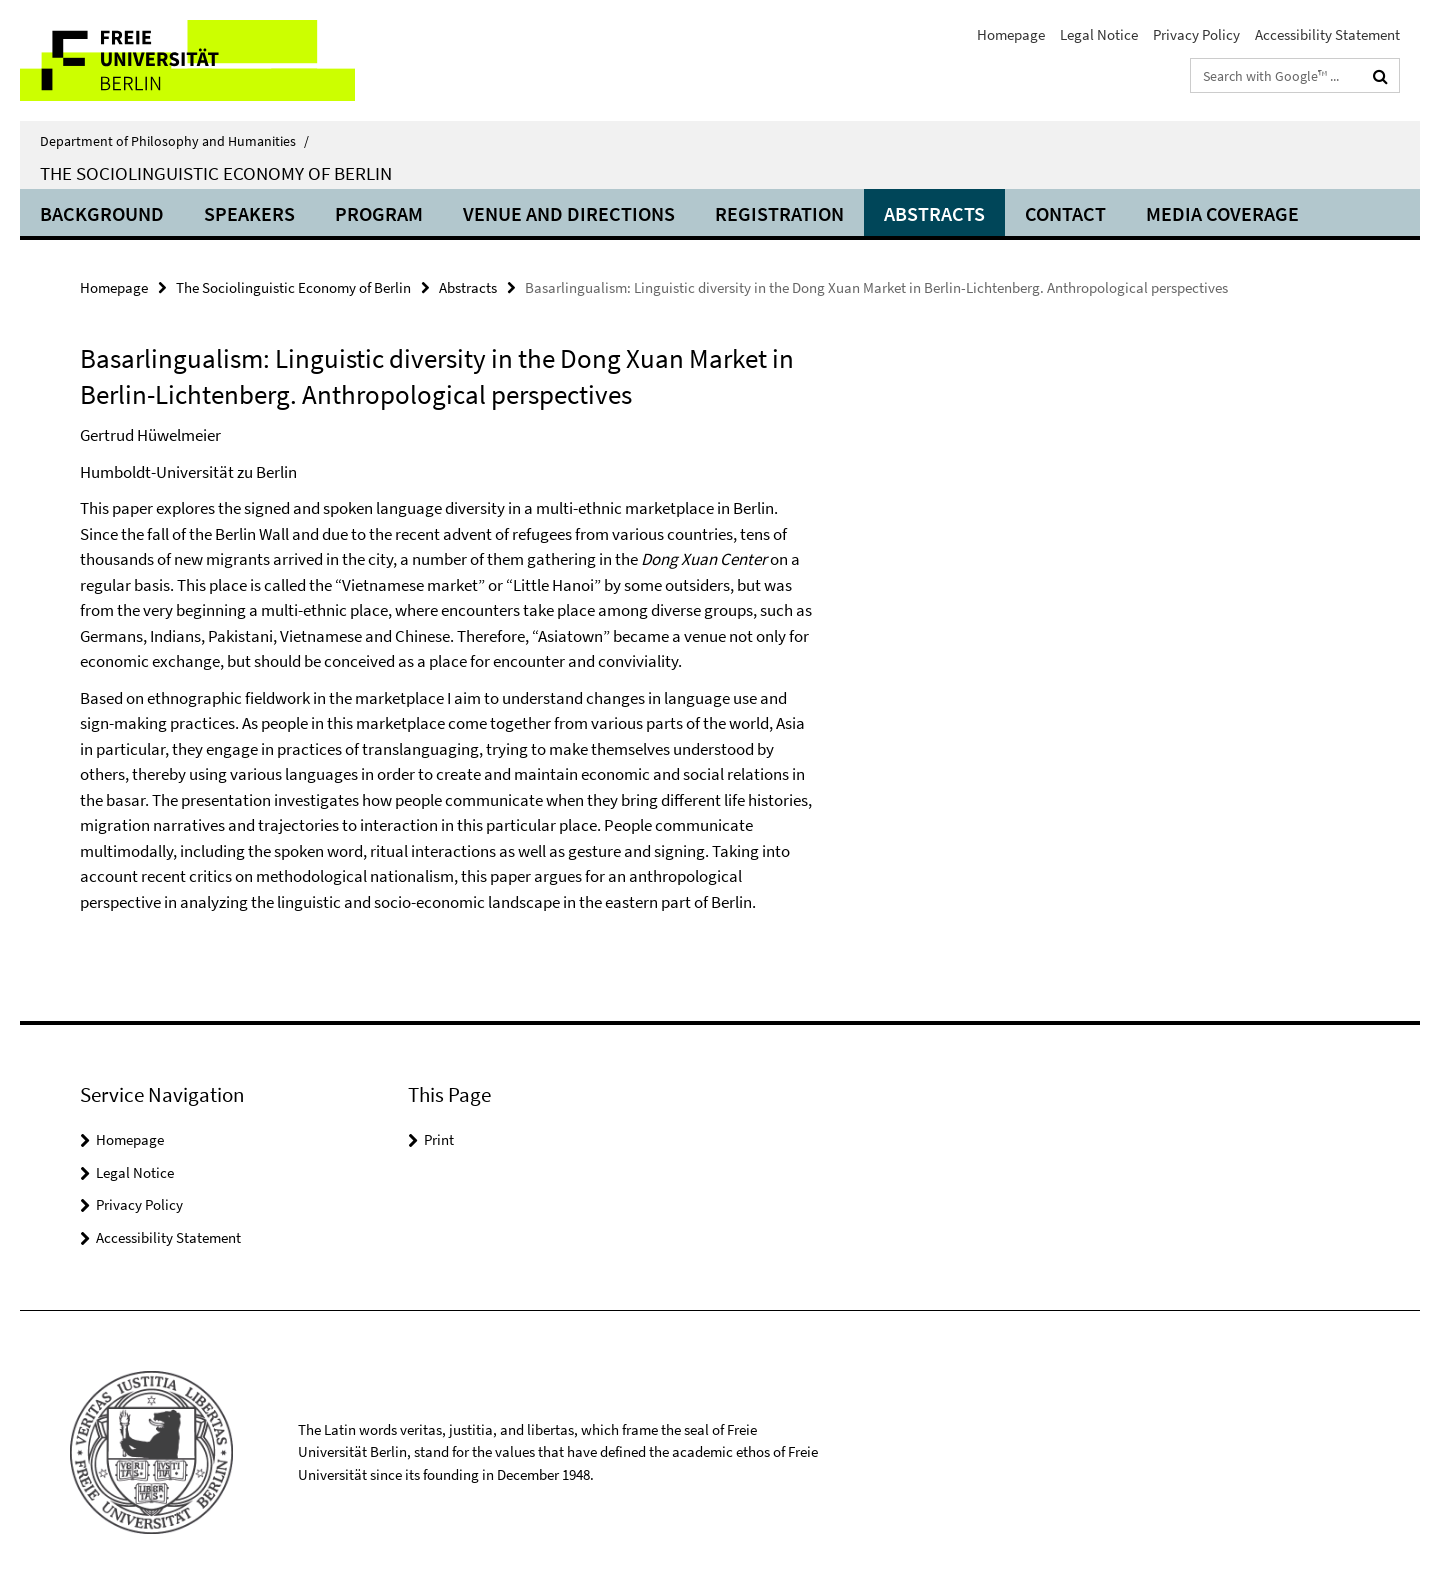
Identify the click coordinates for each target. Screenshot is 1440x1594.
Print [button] (439, 1139)
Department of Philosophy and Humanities (174, 141)
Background (102, 213)
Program (379, 213)
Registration (779, 213)
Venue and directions (569, 213)
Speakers (249, 213)
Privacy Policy (1196, 34)
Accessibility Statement (1327, 34)
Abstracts (934, 213)
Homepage (1011, 34)
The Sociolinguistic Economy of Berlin (216, 173)
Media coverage (1222, 213)
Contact (1065, 213)
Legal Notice (1099, 34)
